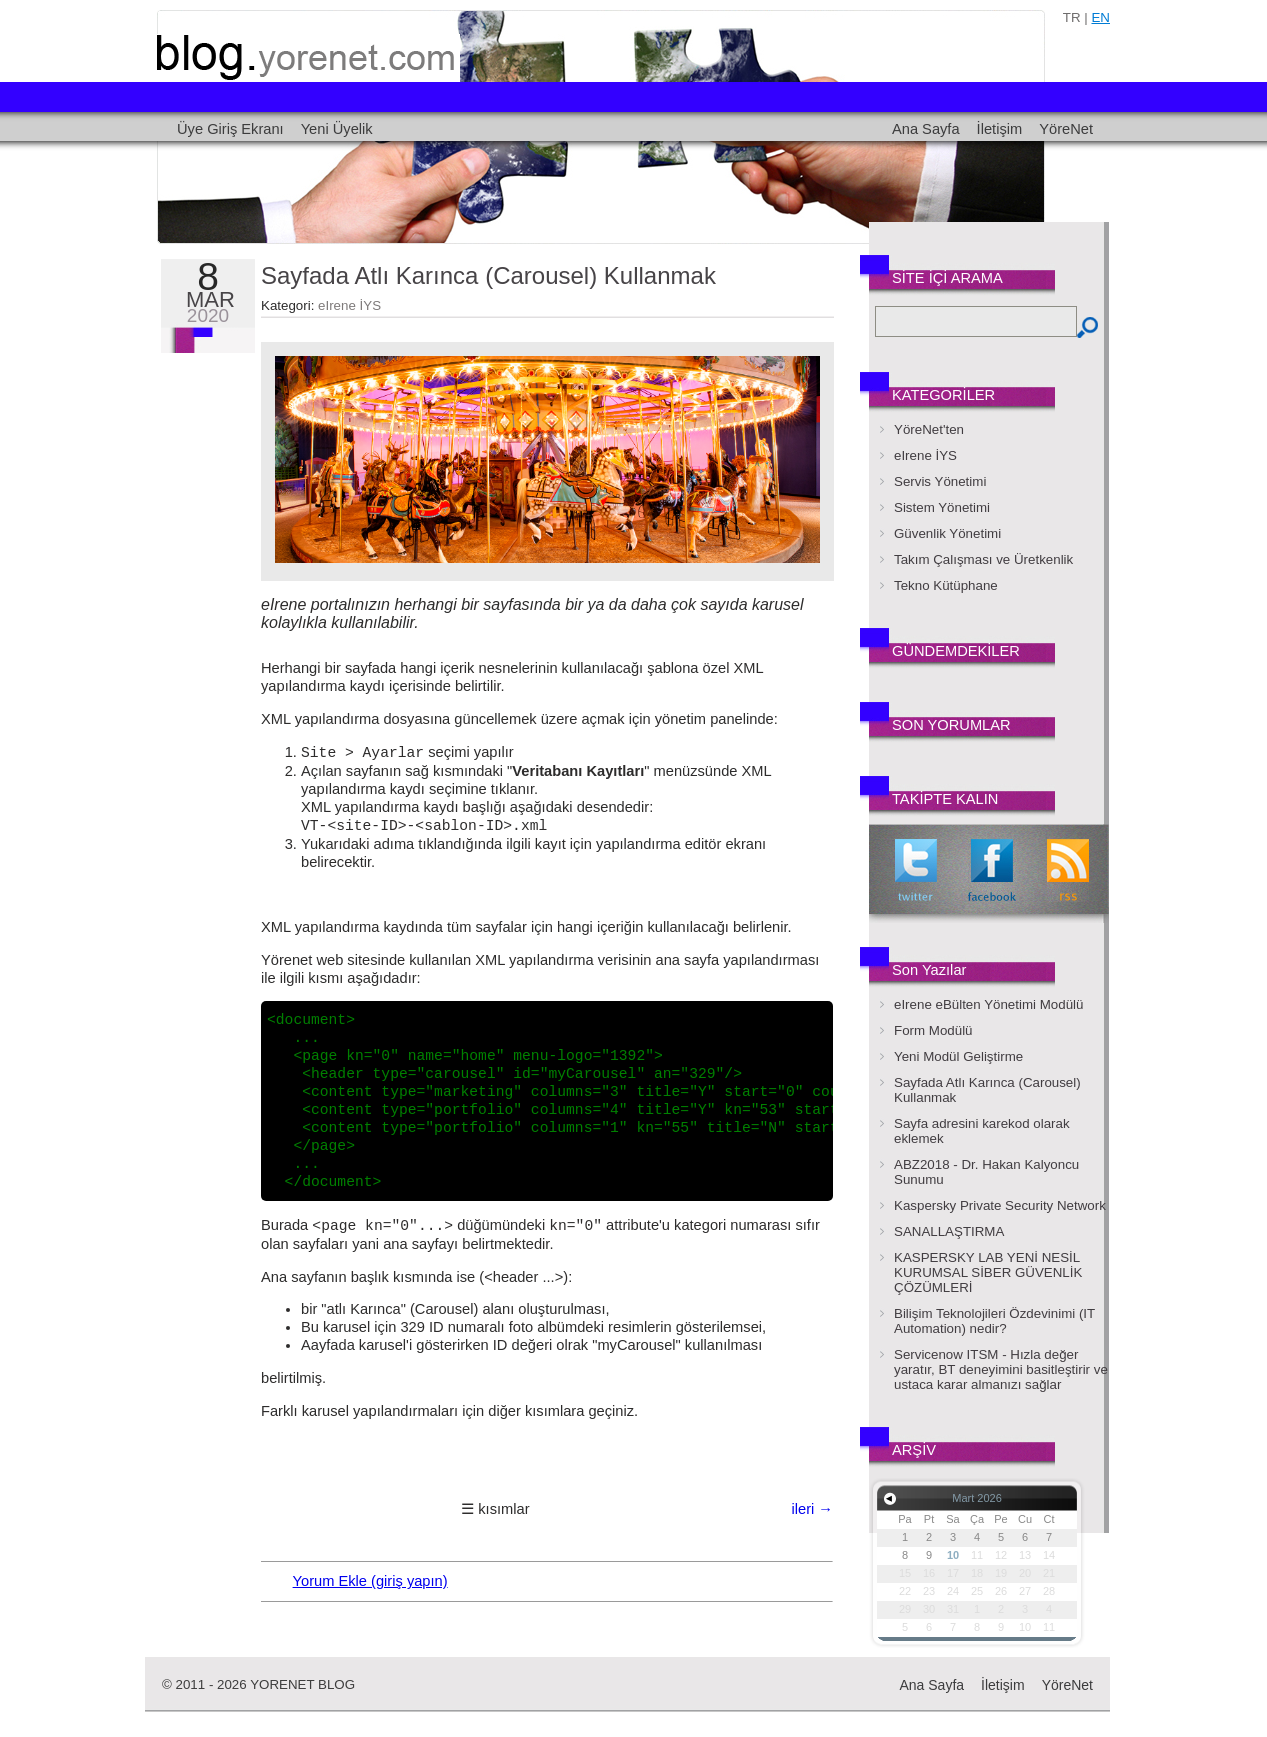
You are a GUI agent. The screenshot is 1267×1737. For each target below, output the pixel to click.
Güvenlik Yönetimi (947, 533)
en (1100, 17)
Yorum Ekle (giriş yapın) (370, 1581)
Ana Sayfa (926, 129)
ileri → (812, 1509)
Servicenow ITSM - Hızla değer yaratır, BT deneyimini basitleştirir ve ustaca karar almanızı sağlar (1001, 1369)
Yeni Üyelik (337, 129)
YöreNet (1066, 129)
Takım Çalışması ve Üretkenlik (983, 559)
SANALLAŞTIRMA (949, 1231)
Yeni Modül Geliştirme (958, 1056)
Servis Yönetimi (940, 481)
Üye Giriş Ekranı (230, 129)
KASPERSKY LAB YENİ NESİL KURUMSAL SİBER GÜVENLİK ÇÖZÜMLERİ (988, 1272)
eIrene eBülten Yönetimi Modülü (988, 1004)
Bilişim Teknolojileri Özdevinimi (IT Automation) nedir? (994, 1321)
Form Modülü (933, 1030)
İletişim (1000, 129)
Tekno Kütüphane (946, 585)
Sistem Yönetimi (942, 507)
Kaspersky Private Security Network (1000, 1205)
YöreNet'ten (929, 429)
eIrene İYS (349, 305)
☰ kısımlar (495, 1509)
